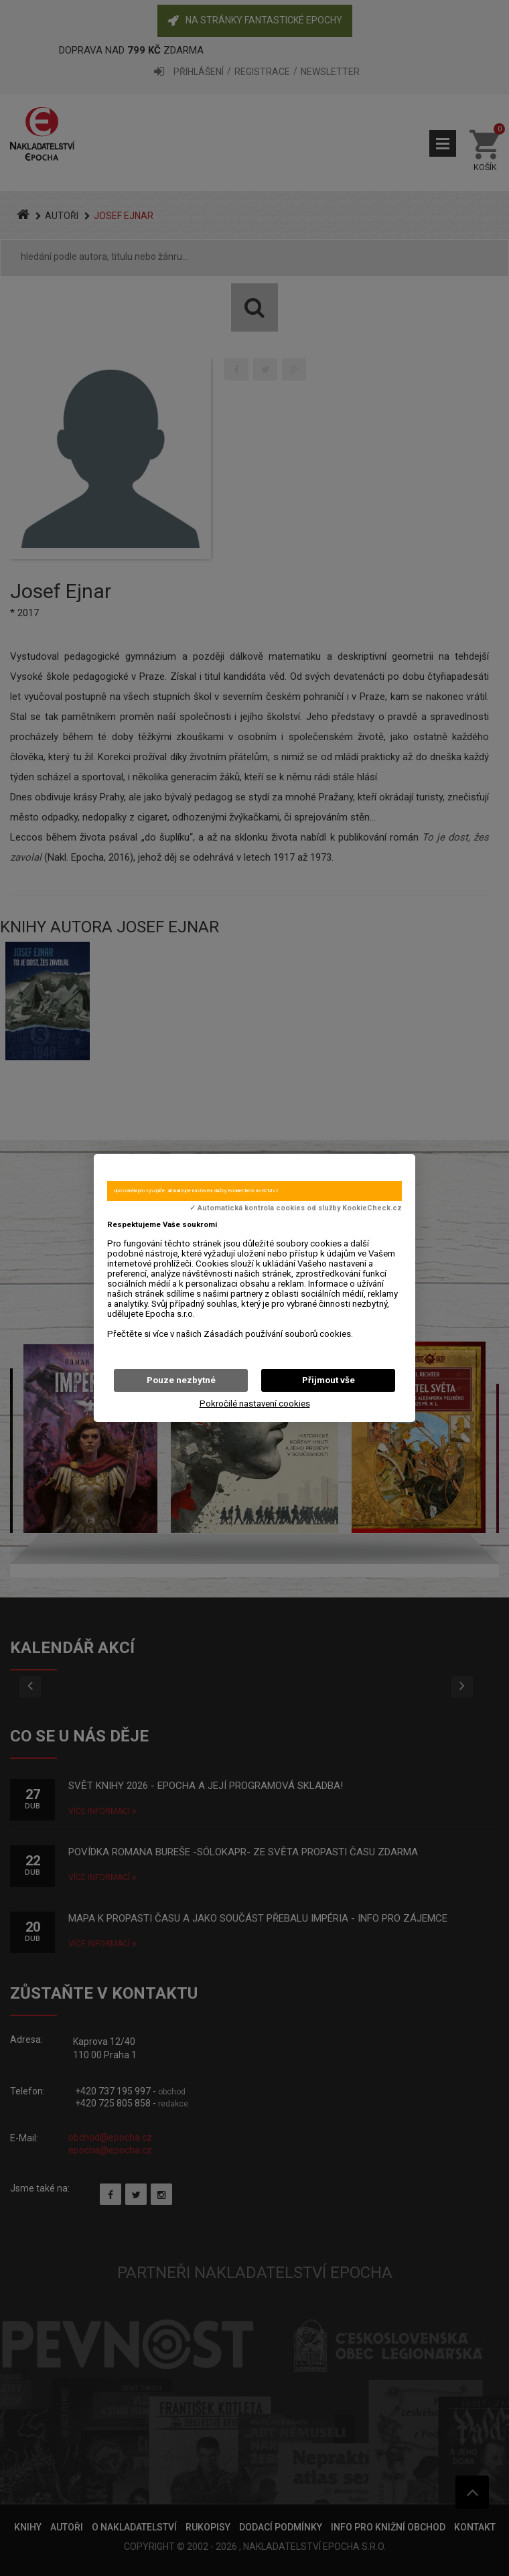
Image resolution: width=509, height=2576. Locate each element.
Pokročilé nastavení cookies (255, 1404)
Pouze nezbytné (181, 1380)
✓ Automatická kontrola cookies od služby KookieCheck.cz (296, 1208)
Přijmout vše (328, 1380)
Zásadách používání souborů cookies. (278, 1334)
